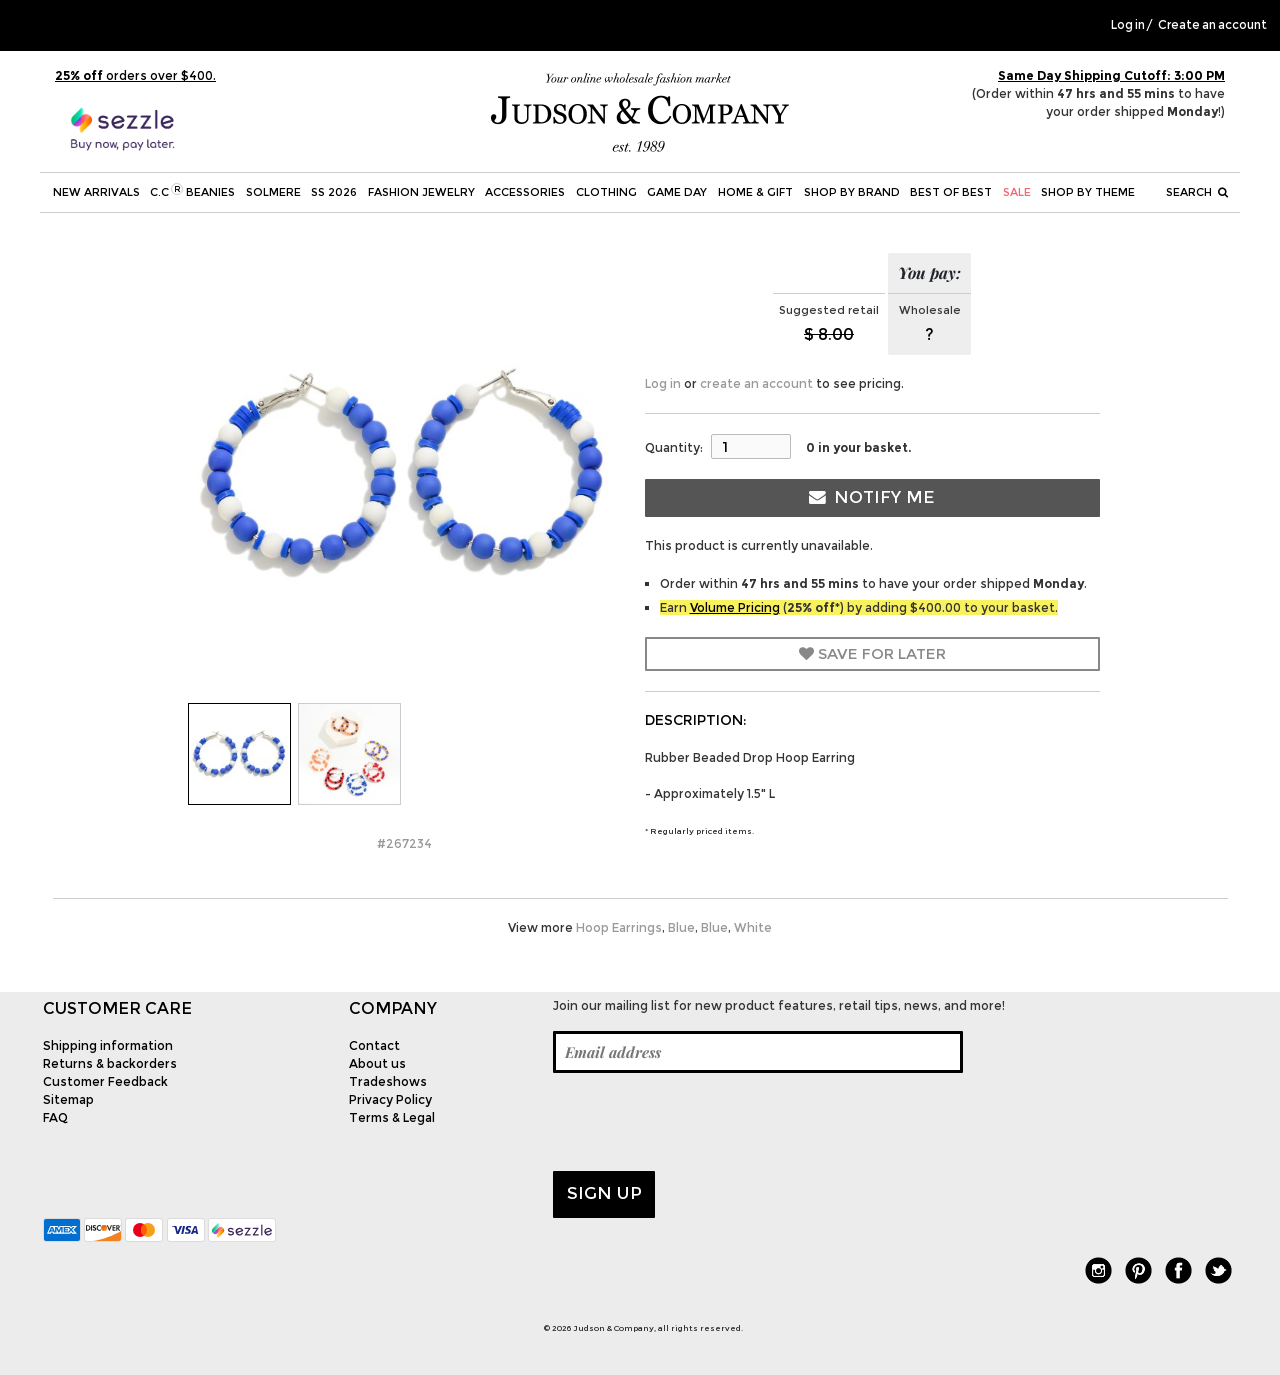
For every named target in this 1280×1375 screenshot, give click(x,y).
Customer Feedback (105, 1081)
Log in (1128, 25)
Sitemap (68, 1099)
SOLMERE (273, 192)
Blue (681, 927)
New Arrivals (96, 192)
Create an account (1212, 25)
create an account (756, 383)
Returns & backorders (110, 1063)
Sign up (604, 1193)
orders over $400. (135, 75)
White (753, 927)
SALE (1017, 192)
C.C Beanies (192, 191)
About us (377, 1063)
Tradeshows (388, 1081)
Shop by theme (1088, 192)
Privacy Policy (390, 1099)
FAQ (55, 1117)
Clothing (606, 192)
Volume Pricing (735, 607)
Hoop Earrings (619, 927)
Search (1197, 192)
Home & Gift (755, 192)
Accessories (525, 192)
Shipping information (108, 1045)
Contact (374, 1045)
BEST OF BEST (951, 192)
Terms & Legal (392, 1117)
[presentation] (705, 1122)
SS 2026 (334, 192)
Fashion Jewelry (421, 192)
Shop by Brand (852, 192)
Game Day (677, 192)
